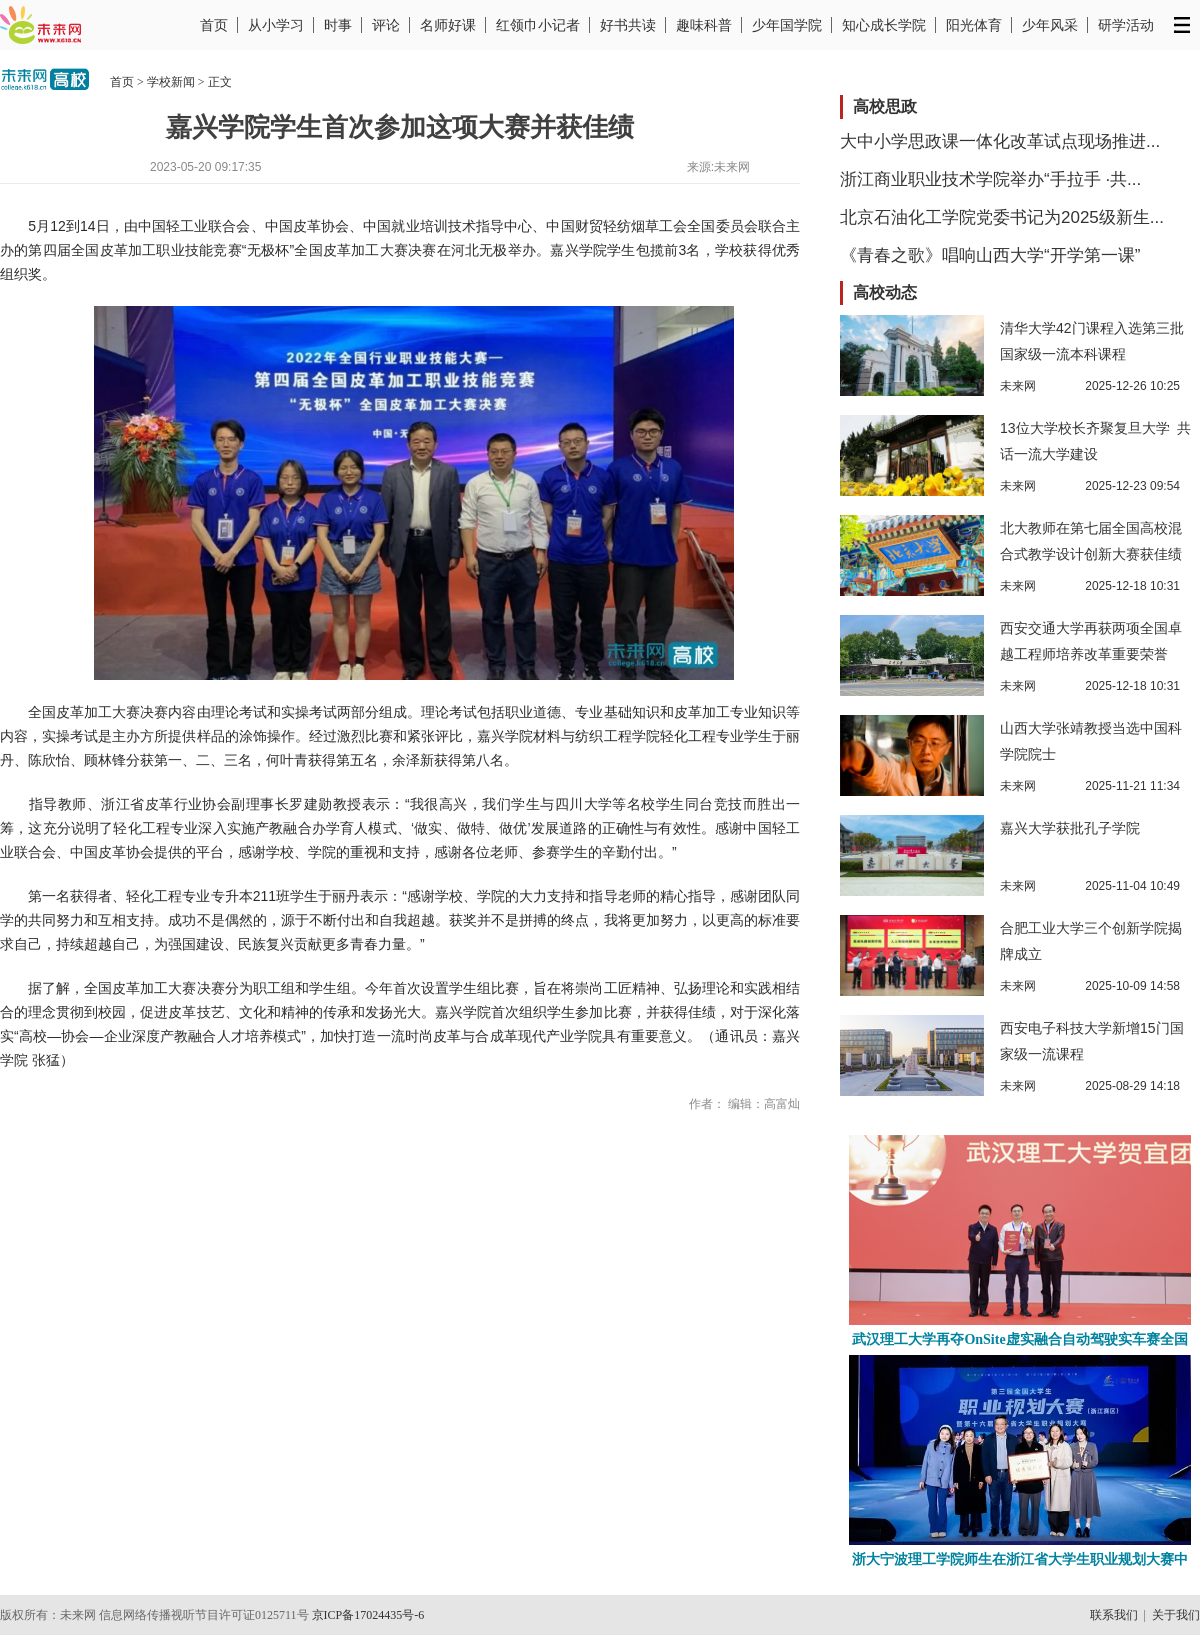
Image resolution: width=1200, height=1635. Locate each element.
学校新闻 (171, 82)
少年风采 (1050, 25)
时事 (338, 25)
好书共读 (628, 25)
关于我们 (1176, 1615)
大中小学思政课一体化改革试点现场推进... (1000, 141)
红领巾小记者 (538, 25)
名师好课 (448, 25)
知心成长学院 (884, 25)
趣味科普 (704, 25)
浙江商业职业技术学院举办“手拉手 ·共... (990, 179)
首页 (214, 25)
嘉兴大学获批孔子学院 (1070, 828)
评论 (386, 25)
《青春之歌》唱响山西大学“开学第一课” (990, 255)
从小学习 (276, 25)
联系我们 (1114, 1615)
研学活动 (1126, 25)
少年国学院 (787, 25)
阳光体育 (974, 25)
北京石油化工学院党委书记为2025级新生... (1002, 217)
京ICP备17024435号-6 (368, 1615)
